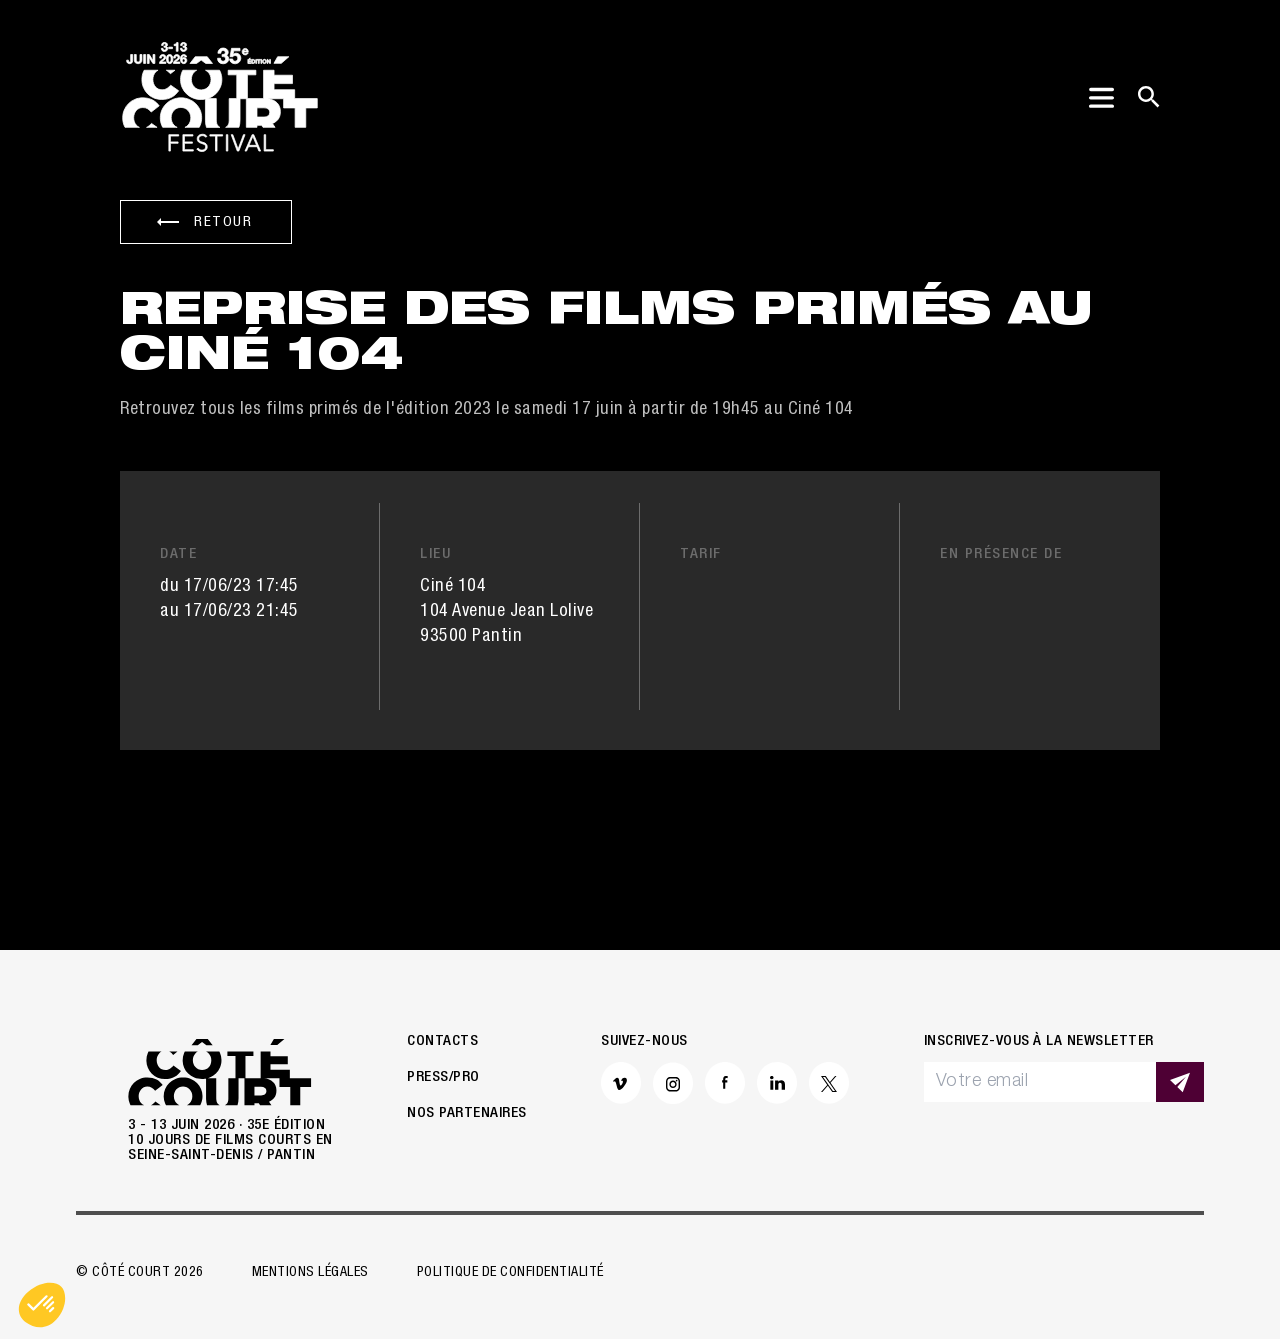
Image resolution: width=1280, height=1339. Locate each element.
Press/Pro (443, 1077)
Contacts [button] (442, 1041)
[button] (42, 1305)
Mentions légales (310, 1273)
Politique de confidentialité (510, 1273)
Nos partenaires (467, 1113)
